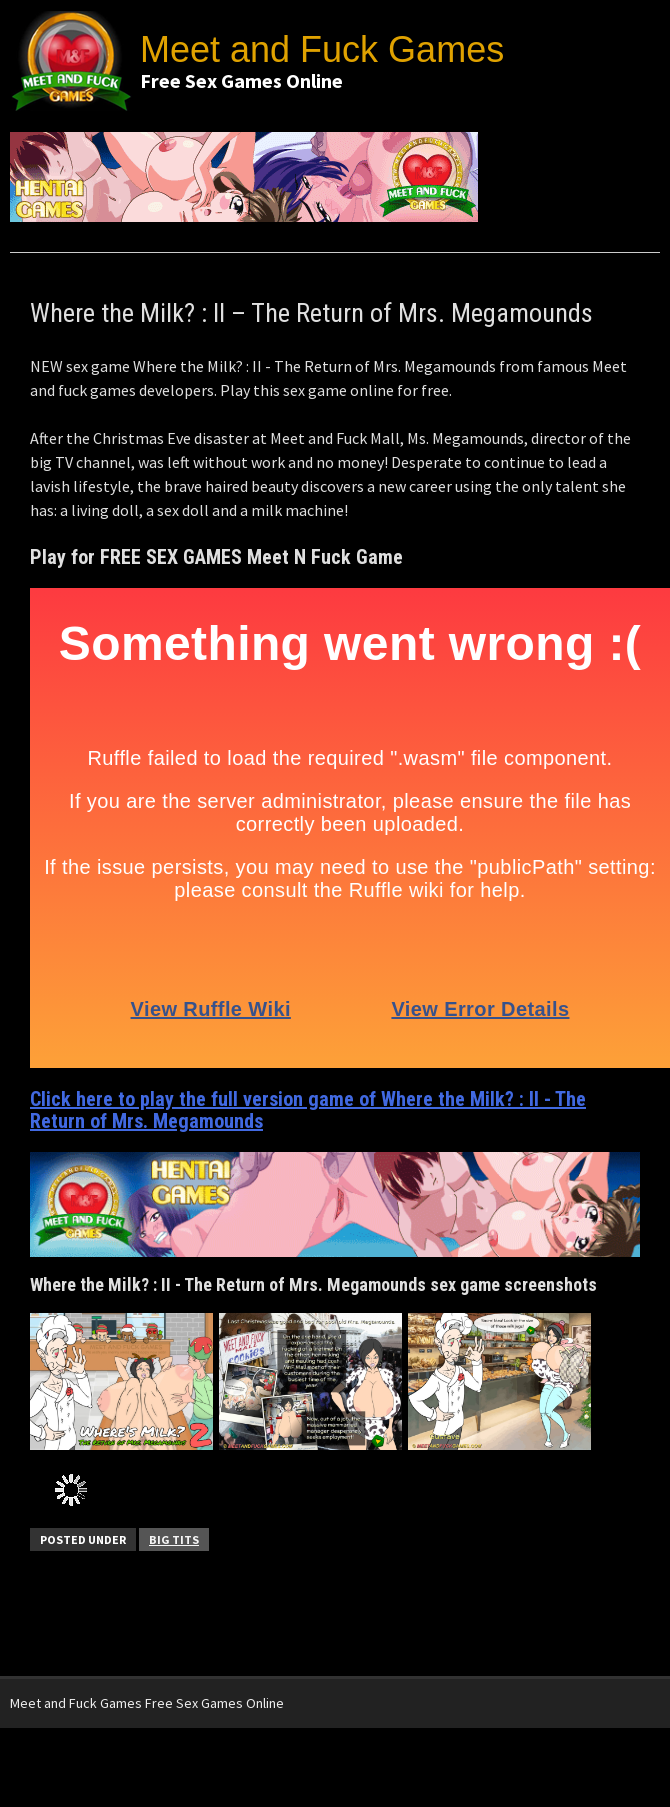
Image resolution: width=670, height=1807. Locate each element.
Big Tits (174, 1539)
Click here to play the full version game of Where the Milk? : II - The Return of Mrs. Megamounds (308, 1110)
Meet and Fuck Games (322, 49)
